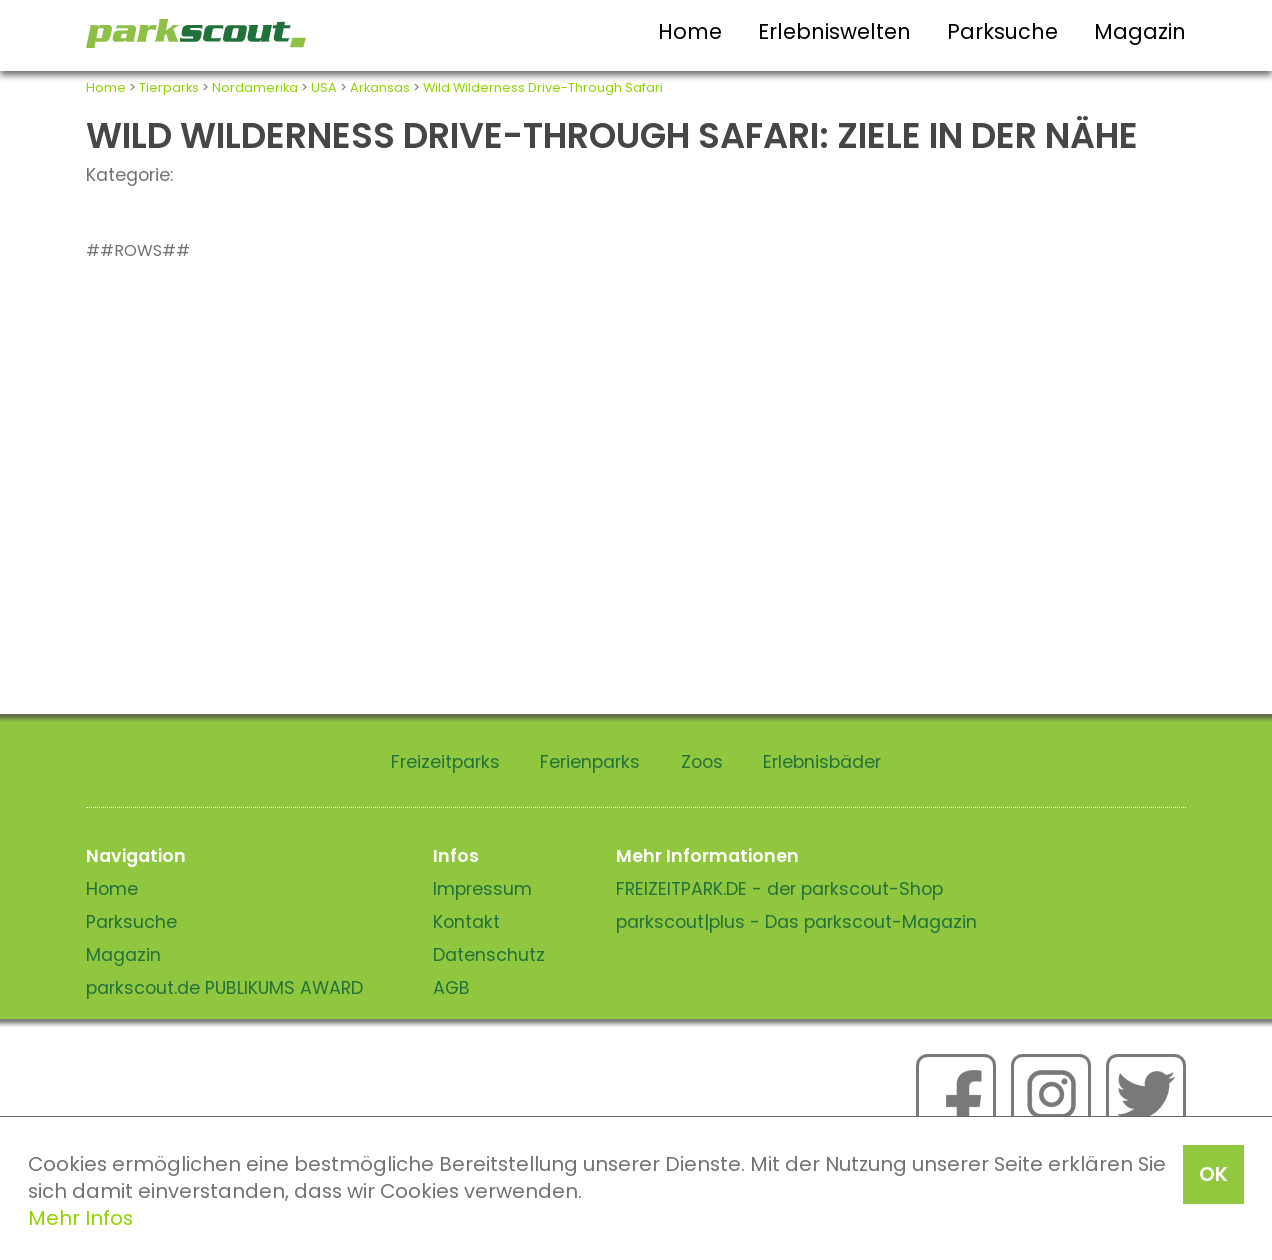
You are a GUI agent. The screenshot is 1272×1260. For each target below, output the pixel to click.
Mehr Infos (80, 1218)
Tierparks (169, 87)
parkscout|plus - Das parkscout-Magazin (796, 922)
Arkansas (380, 87)
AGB (451, 988)
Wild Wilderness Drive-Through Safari (543, 87)
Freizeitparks (445, 762)
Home (690, 31)
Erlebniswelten (834, 31)
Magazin (1140, 31)
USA (324, 87)
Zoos (702, 762)
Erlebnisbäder (822, 762)
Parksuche (1002, 31)
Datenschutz (489, 955)
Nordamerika (255, 87)
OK (1213, 1174)
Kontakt (466, 922)
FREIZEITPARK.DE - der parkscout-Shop (779, 889)
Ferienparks (590, 762)
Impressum (482, 889)
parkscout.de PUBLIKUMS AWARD (224, 988)
